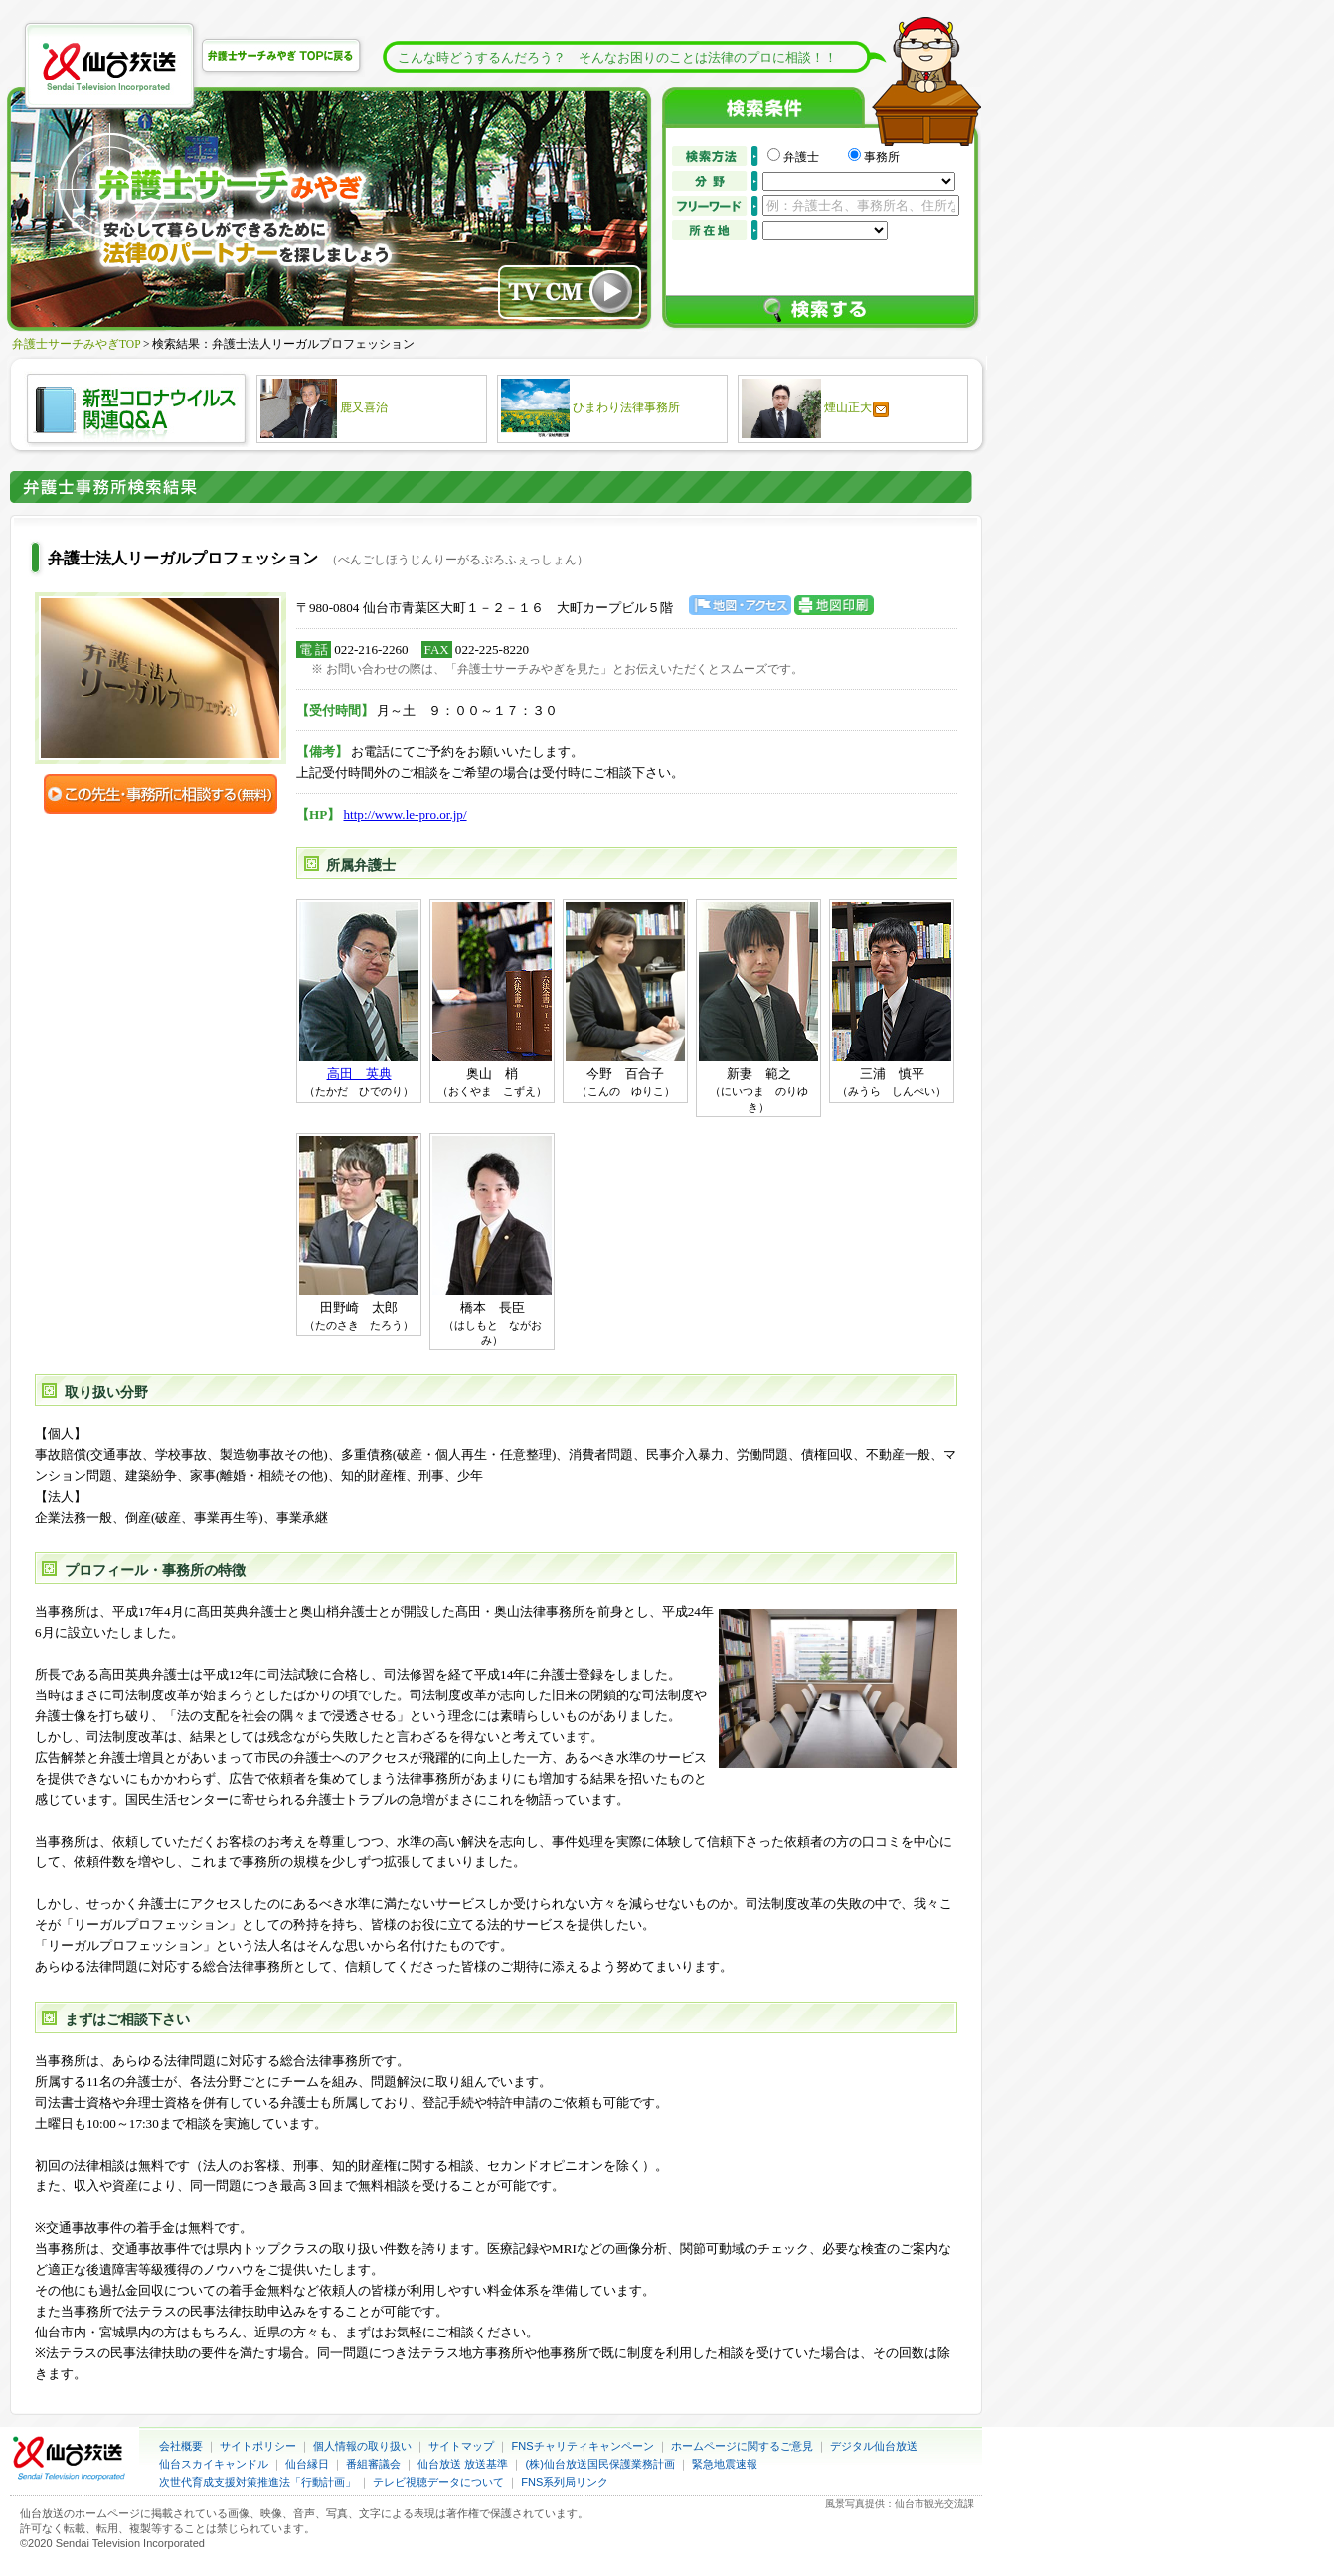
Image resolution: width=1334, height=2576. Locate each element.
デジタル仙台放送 (873, 2446)
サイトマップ (461, 2446)
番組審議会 (373, 2464)
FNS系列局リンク (564, 2482)
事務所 (882, 157)
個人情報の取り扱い (362, 2446)
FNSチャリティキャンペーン (583, 2446)
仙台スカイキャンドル (213, 2464)
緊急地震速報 (724, 2464)
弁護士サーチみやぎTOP (76, 344)
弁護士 (813, 157)
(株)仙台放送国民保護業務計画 (600, 2464)
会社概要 (181, 2446)
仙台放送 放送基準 (462, 2464)
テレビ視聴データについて (438, 2482)
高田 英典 (359, 1073)
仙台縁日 (307, 2464)
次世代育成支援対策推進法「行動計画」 (257, 2482)
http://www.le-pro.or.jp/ (405, 814)
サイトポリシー (258, 2446)
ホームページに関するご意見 (742, 2446)
